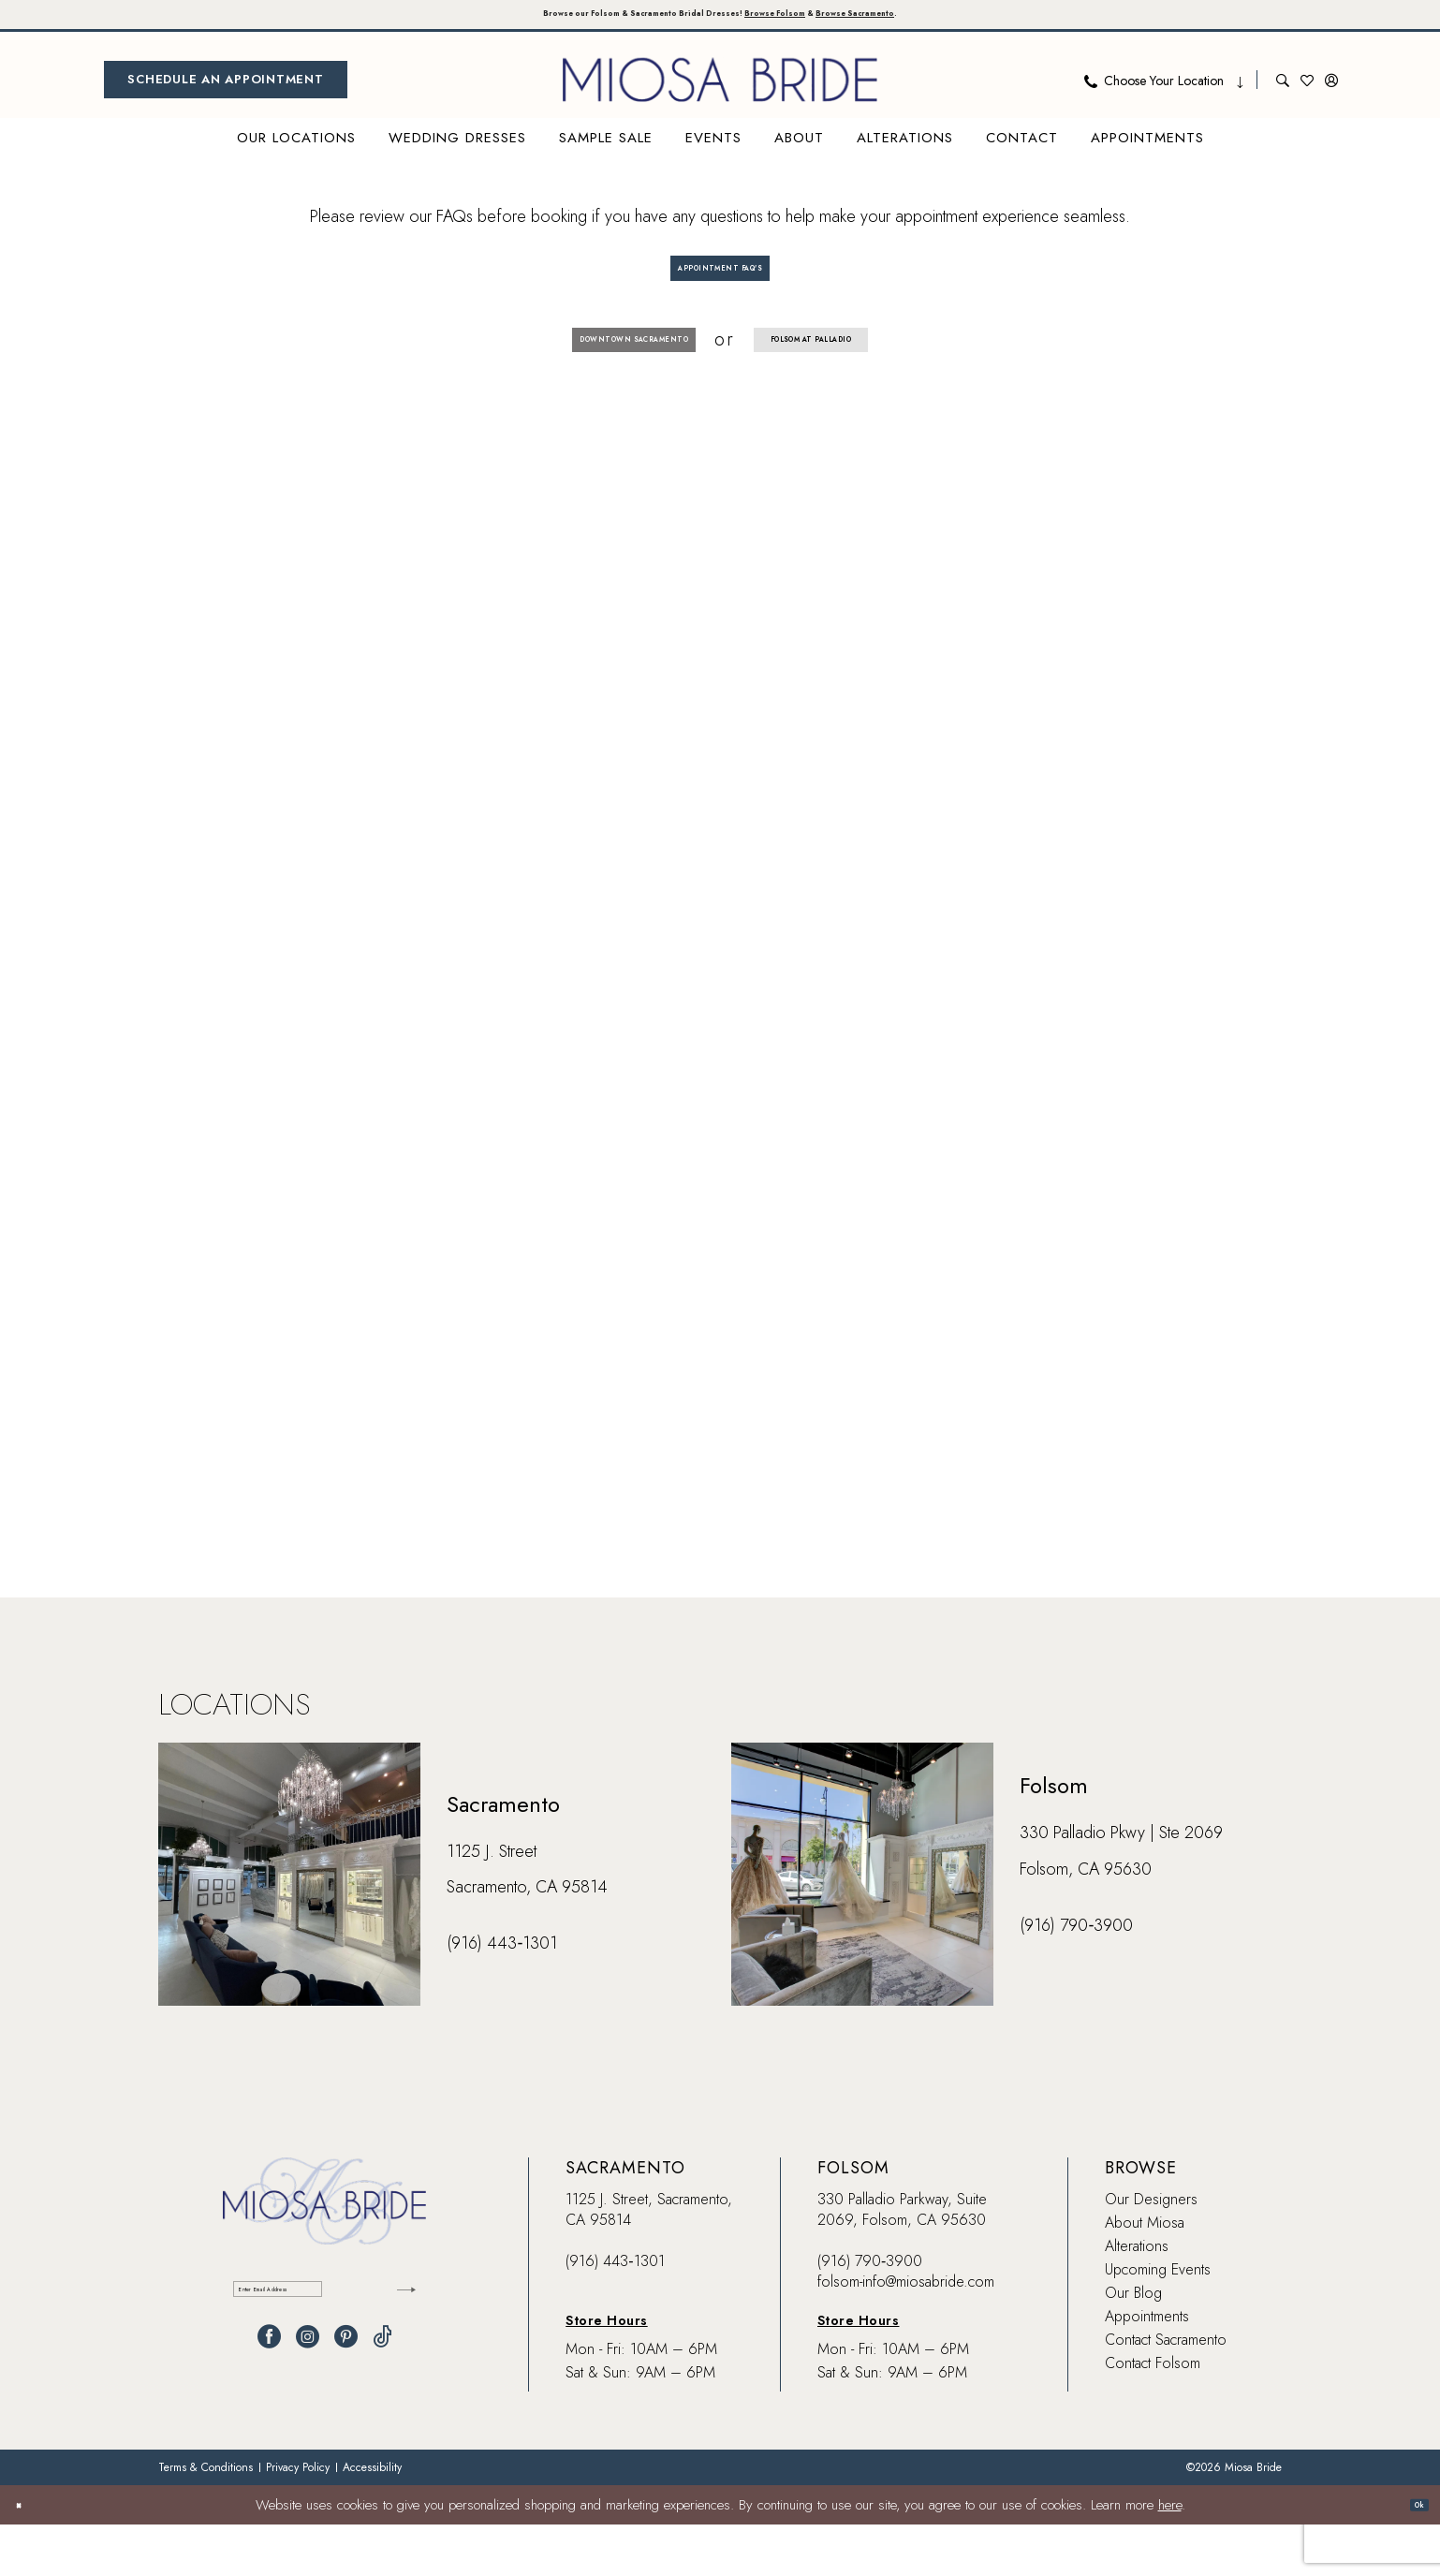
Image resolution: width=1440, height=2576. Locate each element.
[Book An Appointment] (225, 88)
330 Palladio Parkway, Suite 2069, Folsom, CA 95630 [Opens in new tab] (902, 2261)
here (1170, 2556)
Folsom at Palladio (872, 380)
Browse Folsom (817, 18)
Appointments (1147, 2367)
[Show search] (1283, 88)
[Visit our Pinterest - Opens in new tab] (346, 2405)
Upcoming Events (1158, 2321)
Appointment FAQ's (721, 286)
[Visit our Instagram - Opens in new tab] (307, 2405)
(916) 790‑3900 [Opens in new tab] (1076, 1977)
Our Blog (1133, 2344)
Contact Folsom (1152, 2414)
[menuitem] (225, 88)
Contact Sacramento (1166, 2391)
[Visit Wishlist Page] (1307, 88)
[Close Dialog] (27, 2555)
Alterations (1136, 2297)
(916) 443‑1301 (615, 2312)
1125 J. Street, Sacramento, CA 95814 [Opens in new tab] (649, 2261)
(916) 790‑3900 (869, 2312)
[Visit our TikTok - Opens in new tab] (382, 2405)
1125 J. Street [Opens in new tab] (491, 1903)
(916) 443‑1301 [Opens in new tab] (502, 1994)
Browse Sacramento (963, 18)
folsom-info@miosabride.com (905, 2333)
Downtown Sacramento (574, 380)
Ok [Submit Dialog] (1408, 2556)
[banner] (720, 88)
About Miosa (1144, 2274)
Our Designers (1151, 2250)
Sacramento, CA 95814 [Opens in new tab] (527, 1938)
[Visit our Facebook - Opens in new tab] (269, 2405)
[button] (1331, 88)
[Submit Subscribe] (397, 2349)
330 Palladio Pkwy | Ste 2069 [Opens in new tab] (1121, 1885)
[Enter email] (324, 2349)
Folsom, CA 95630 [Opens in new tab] (1086, 1920)
